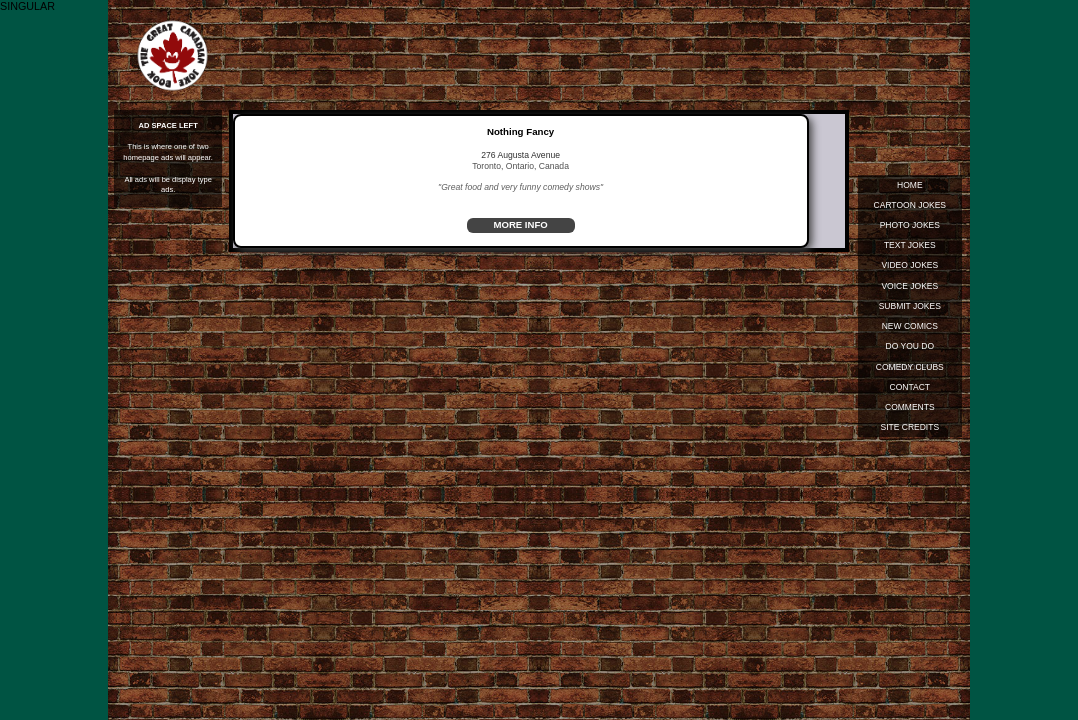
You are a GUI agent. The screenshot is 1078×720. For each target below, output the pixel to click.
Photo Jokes (909, 226)
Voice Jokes (909, 287)
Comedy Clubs (909, 369)
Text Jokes (910, 246)
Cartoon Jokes (909, 205)
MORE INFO (520, 225)
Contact (909, 389)
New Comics (909, 328)
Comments (910, 410)
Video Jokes (909, 266)
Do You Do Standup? (909, 350)
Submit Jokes (909, 307)
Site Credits (909, 430)
